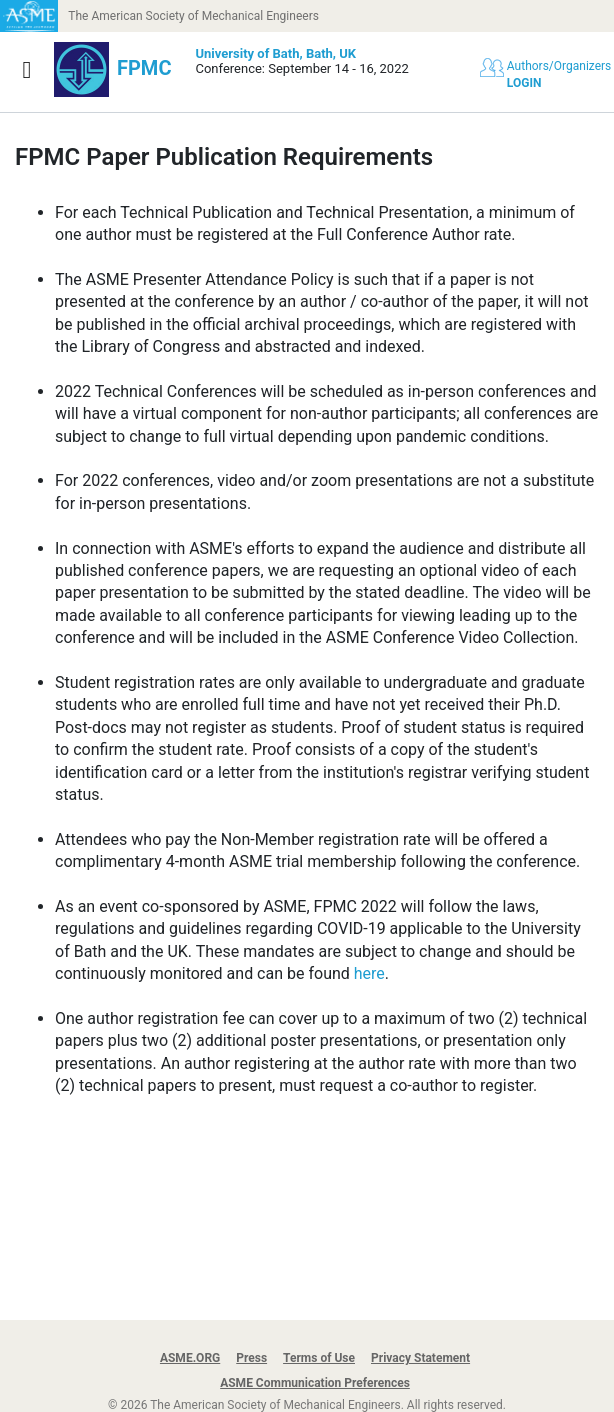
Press (251, 1358)
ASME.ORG (190, 1358)
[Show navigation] (27, 70)
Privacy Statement (420, 1358)
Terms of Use (319, 1358)
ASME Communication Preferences (315, 1383)
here (369, 973)
